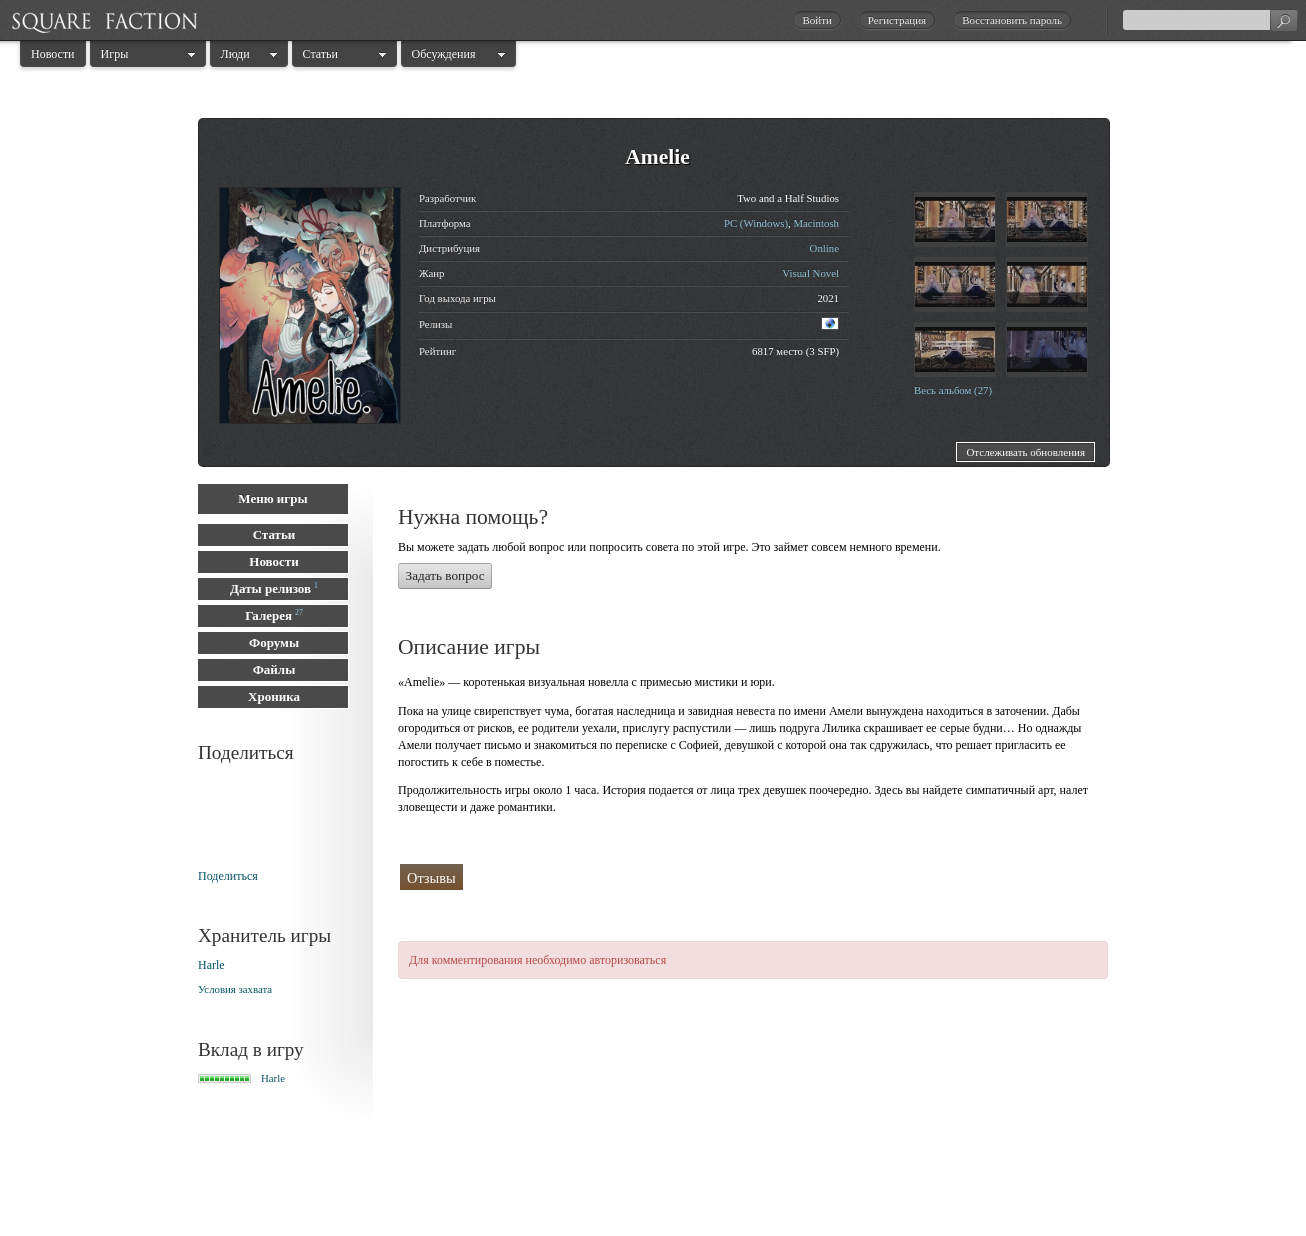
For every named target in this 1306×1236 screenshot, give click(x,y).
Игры (115, 54)
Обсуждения (444, 54)
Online (824, 248)
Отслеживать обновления (1025, 452)
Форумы (274, 642)
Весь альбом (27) (953, 390)
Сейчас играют (874, 878)
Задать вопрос (445, 575)
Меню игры (272, 498)
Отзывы (431, 878)
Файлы (274, 669)
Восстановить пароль (1012, 20)
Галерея (268, 615)
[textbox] (1210, 20)
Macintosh (816, 223)
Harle (211, 965)
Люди (235, 54)
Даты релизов (270, 588)
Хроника (274, 696)
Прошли (513, 876)
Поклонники (608, 878)
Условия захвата (235, 989)
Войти (816, 20)
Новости (53, 54)
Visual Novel (810, 273)
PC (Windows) (756, 223)
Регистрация (897, 20)
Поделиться (228, 876)
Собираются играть (737, 876)
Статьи (320, 54)
